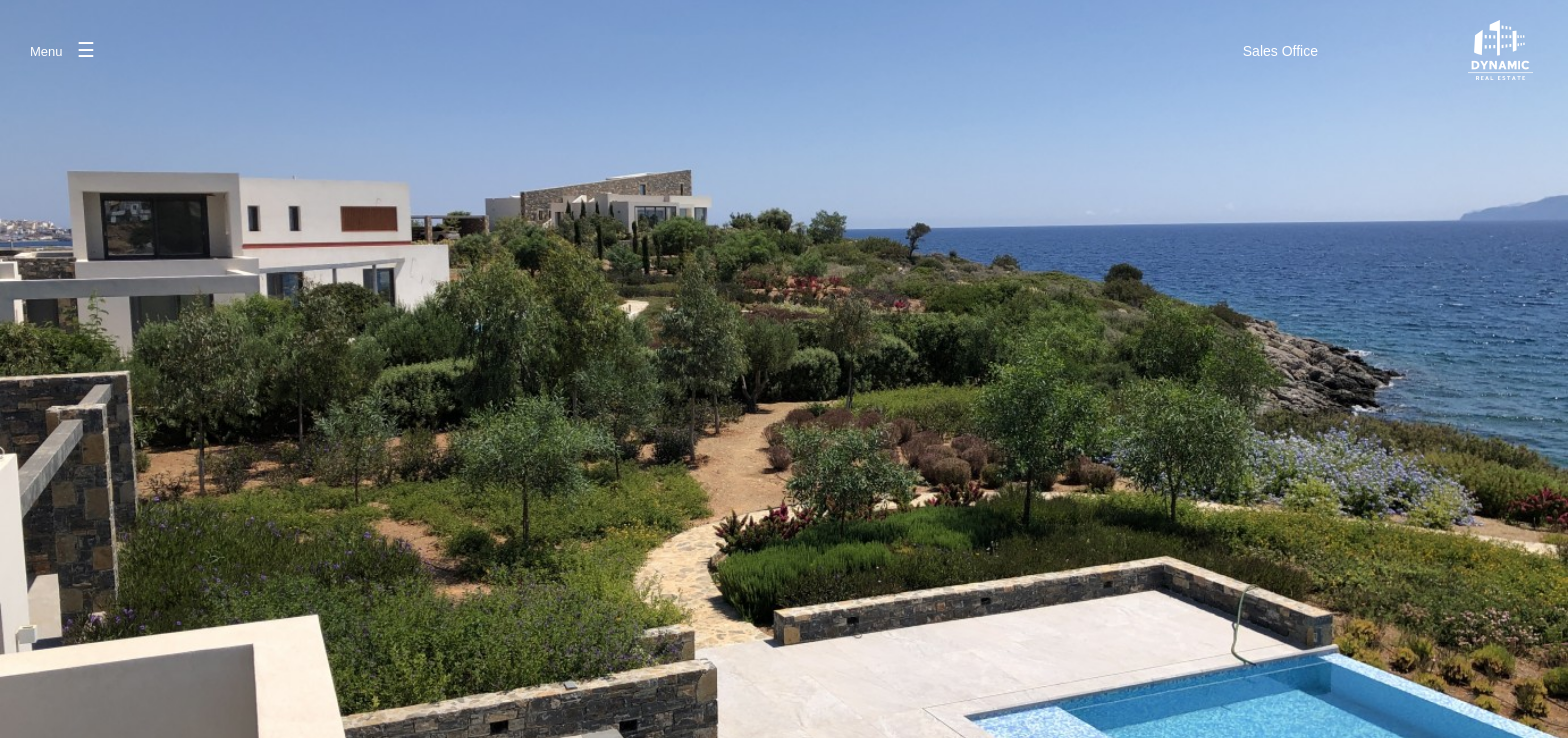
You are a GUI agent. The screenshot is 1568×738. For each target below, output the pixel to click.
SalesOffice (1280, 51)
